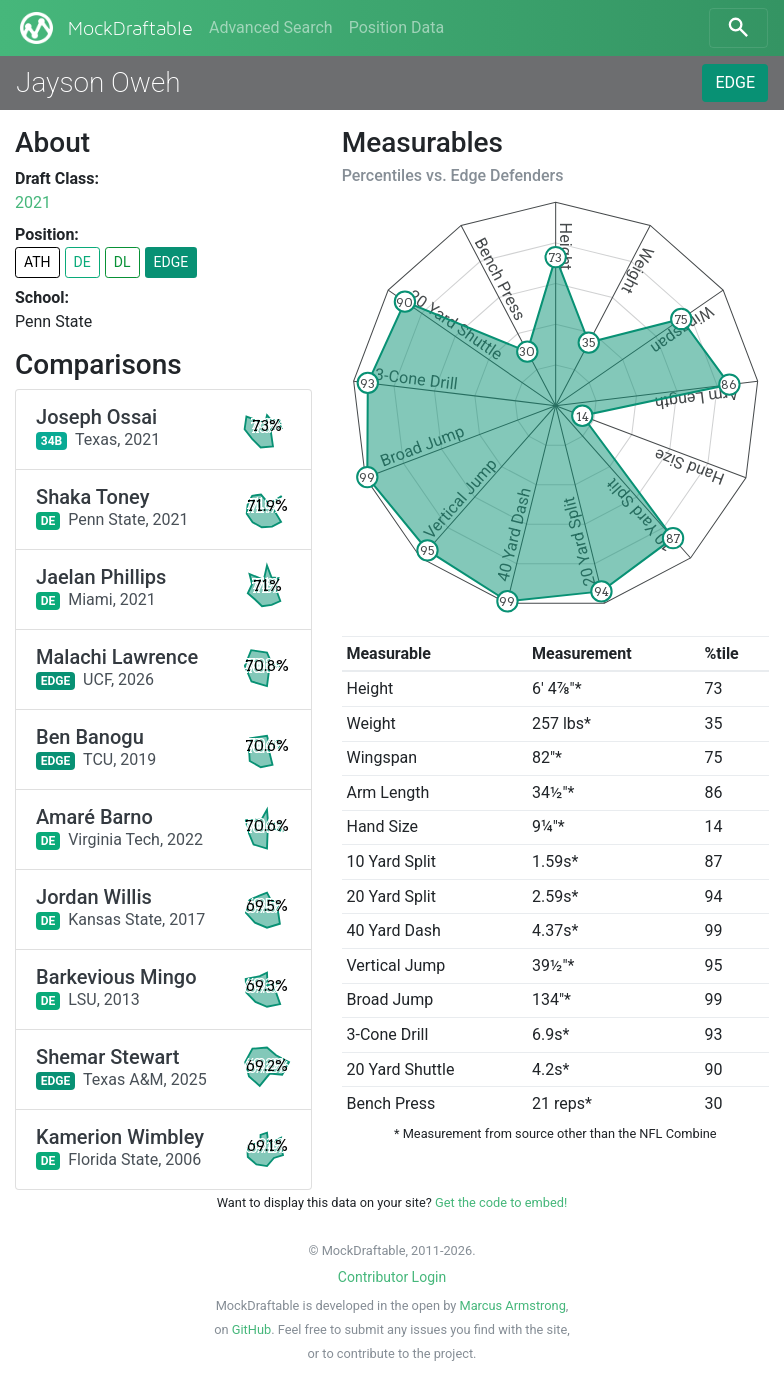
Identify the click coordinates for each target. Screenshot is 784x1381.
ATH (37, 262)
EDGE (735, 82)
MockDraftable (104, 28)
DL (122, 262)
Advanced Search (271, 27)
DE (82, 262)
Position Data (396, 27)
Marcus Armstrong (512, 1305)
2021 (33, 202)
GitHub (251, 1329)
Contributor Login (392, 1277)
